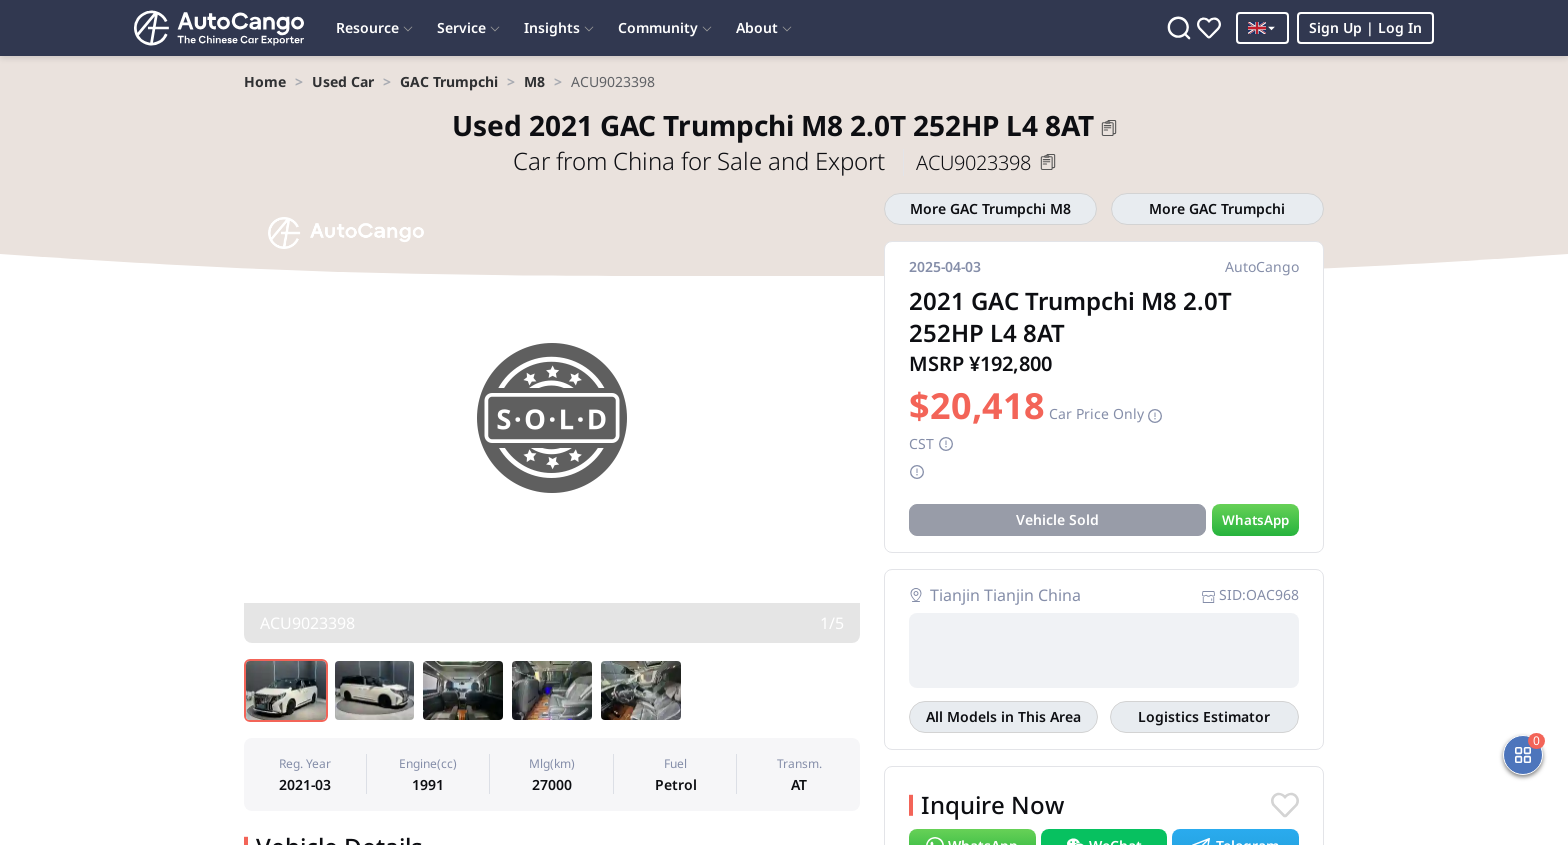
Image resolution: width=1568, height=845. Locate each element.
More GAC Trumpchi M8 (990, 208)
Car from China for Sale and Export (702, 160)
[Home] (219, 28)
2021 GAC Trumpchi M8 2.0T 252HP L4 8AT (773, 125)
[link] (265, 81)
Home (265, 81)
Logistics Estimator (1204, 716)
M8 (534, 81)
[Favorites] (1209, 28)
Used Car (343, 81)
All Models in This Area (1003, 716)
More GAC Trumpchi (1217, 208)
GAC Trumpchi (449, 81)
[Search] (1179, 28)
